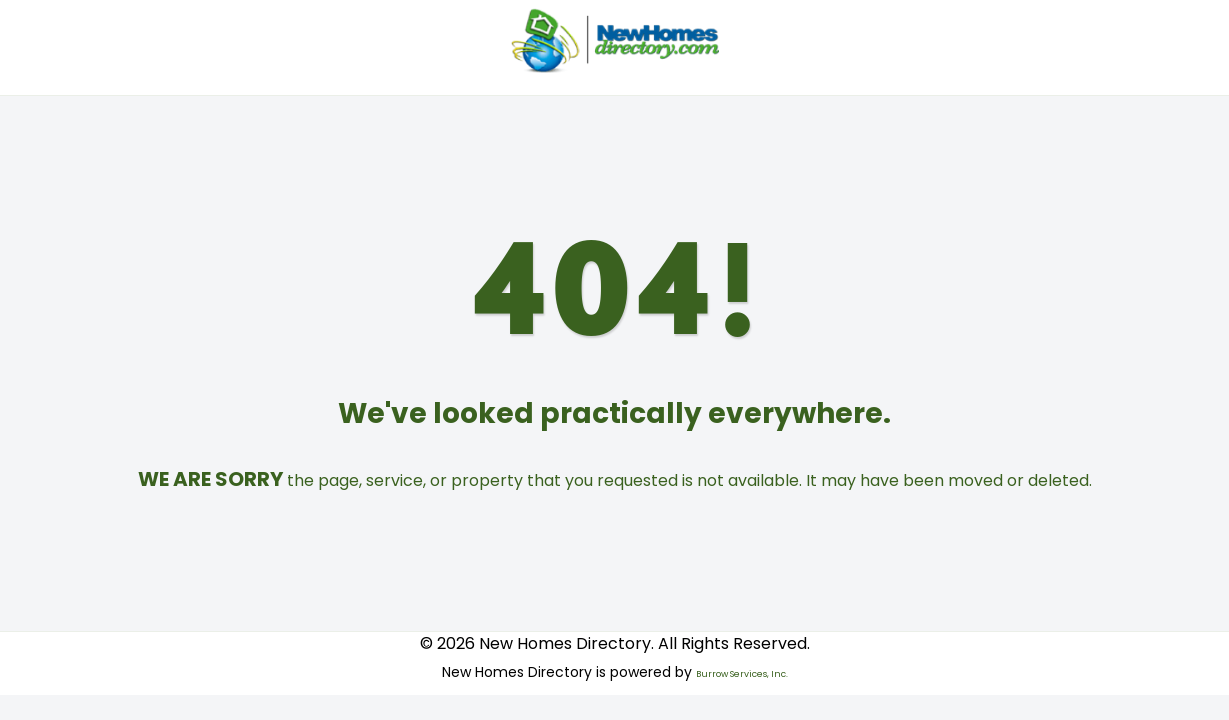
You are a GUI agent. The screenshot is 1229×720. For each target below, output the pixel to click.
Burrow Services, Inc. (742, 674)
